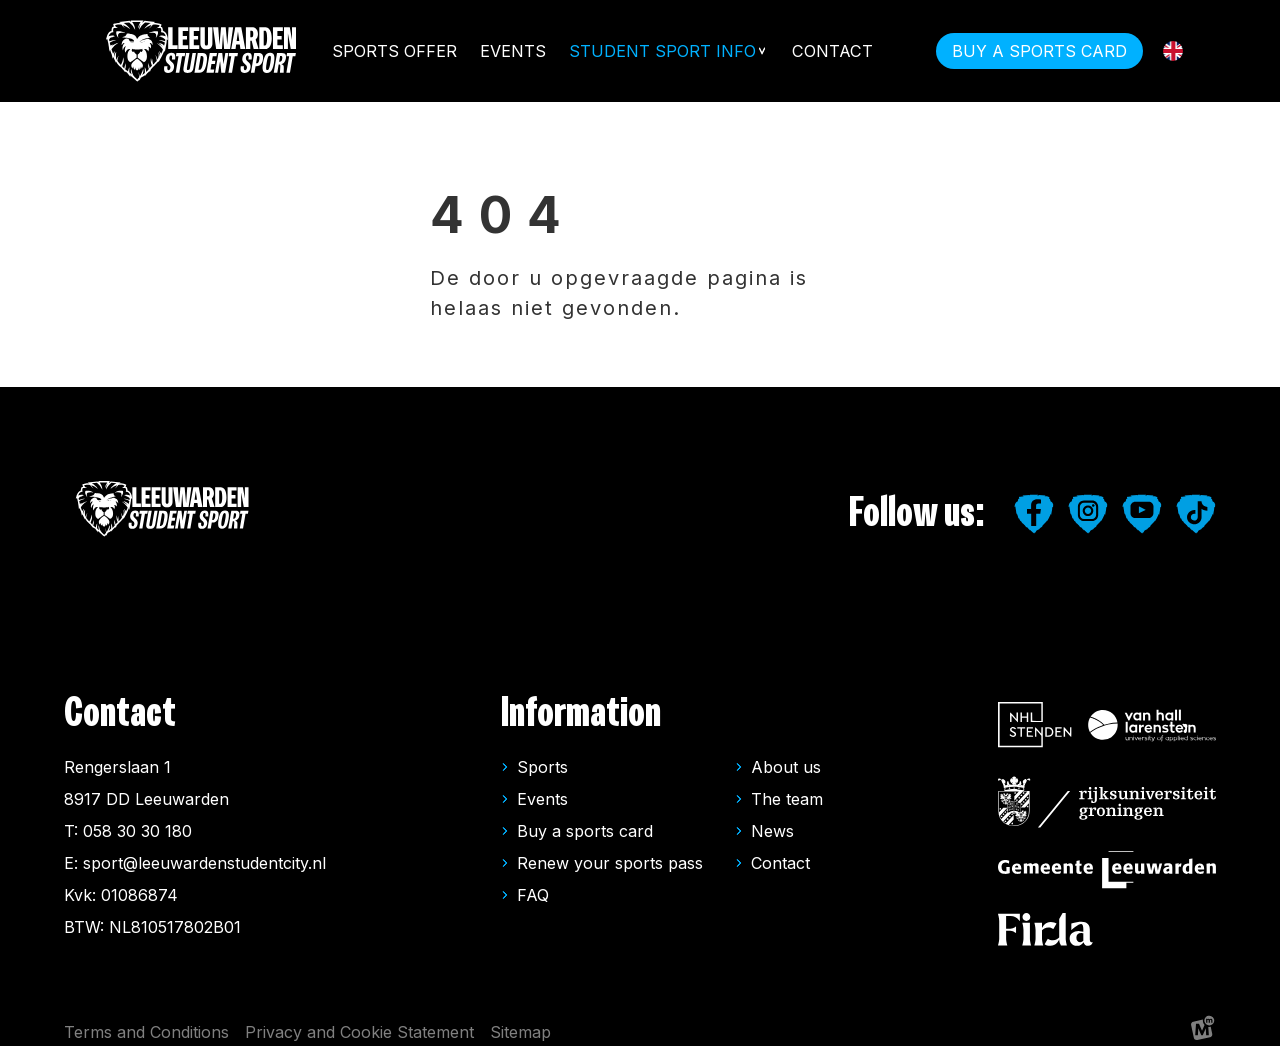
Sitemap (520, 1020)
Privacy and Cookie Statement (359, 1020)
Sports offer (393, 51)
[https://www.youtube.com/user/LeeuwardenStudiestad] (1142, 502)
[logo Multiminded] (1203, 1020)
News (772, 819)
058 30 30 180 (137, 819)
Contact (832, 51)
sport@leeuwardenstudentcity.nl (204, 851)
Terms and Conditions (146, 1020)
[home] (203, 51)
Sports (542, 755)
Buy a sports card (585, 819)
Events (513, 51)
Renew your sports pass (610, 851)
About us (786, 755)
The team (787, 787)
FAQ (533, 883)
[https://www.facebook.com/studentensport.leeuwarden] (1034, 502)
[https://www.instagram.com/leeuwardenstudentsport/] (1088, 502)
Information (581, 701)
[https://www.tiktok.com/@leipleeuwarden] (1196, 502)
